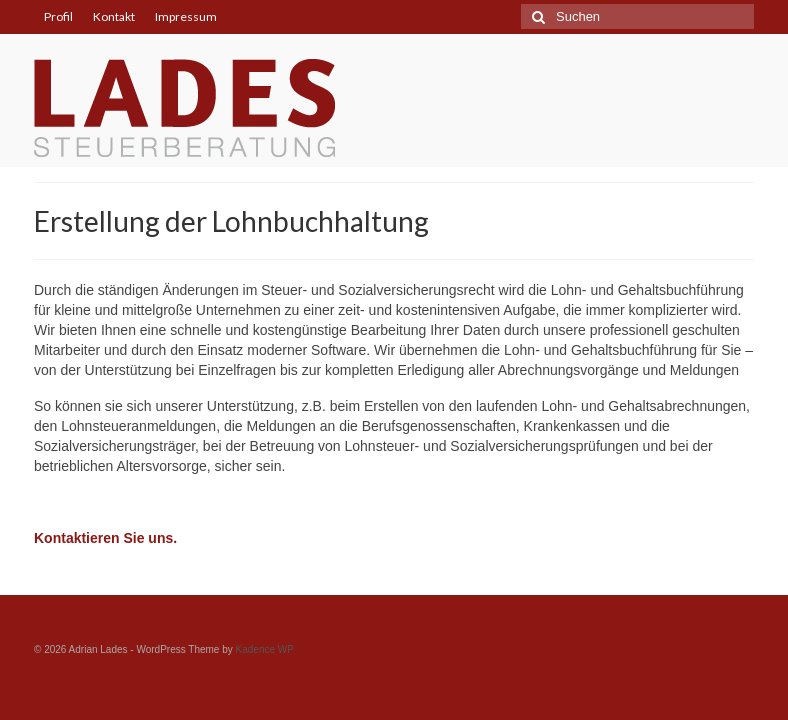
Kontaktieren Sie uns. (105, 538)
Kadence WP (265, 649)
